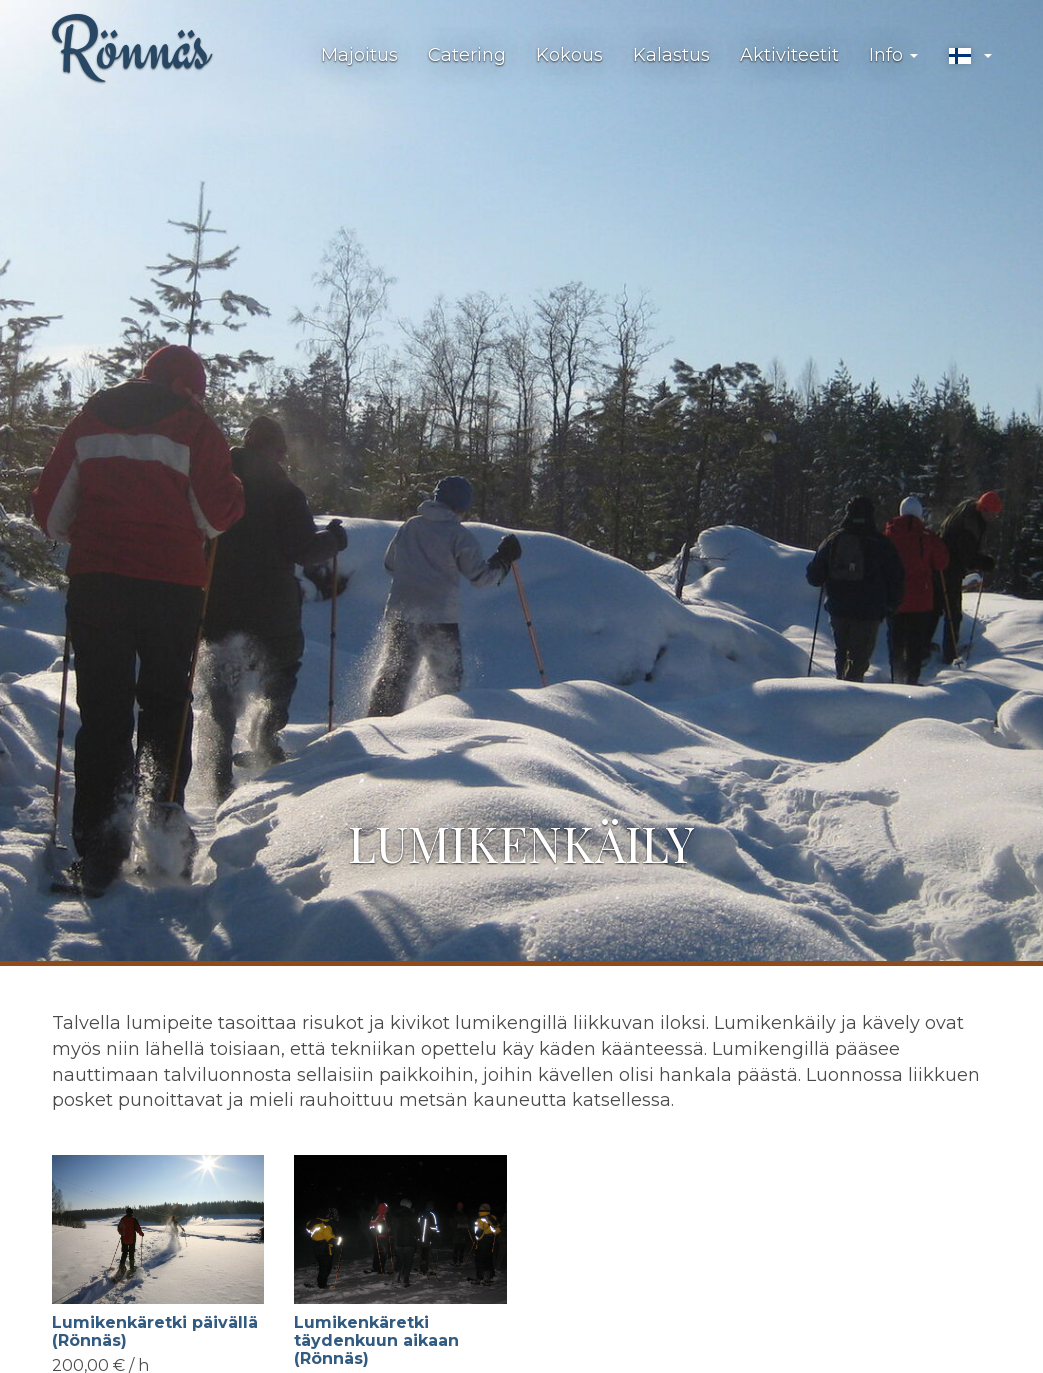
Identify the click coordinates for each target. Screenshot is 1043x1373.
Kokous (569, 55)
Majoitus (359, 55)
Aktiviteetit (789, 55)
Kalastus (671, 55)
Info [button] (893, 55)
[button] (970, 56)
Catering (467, 55)
